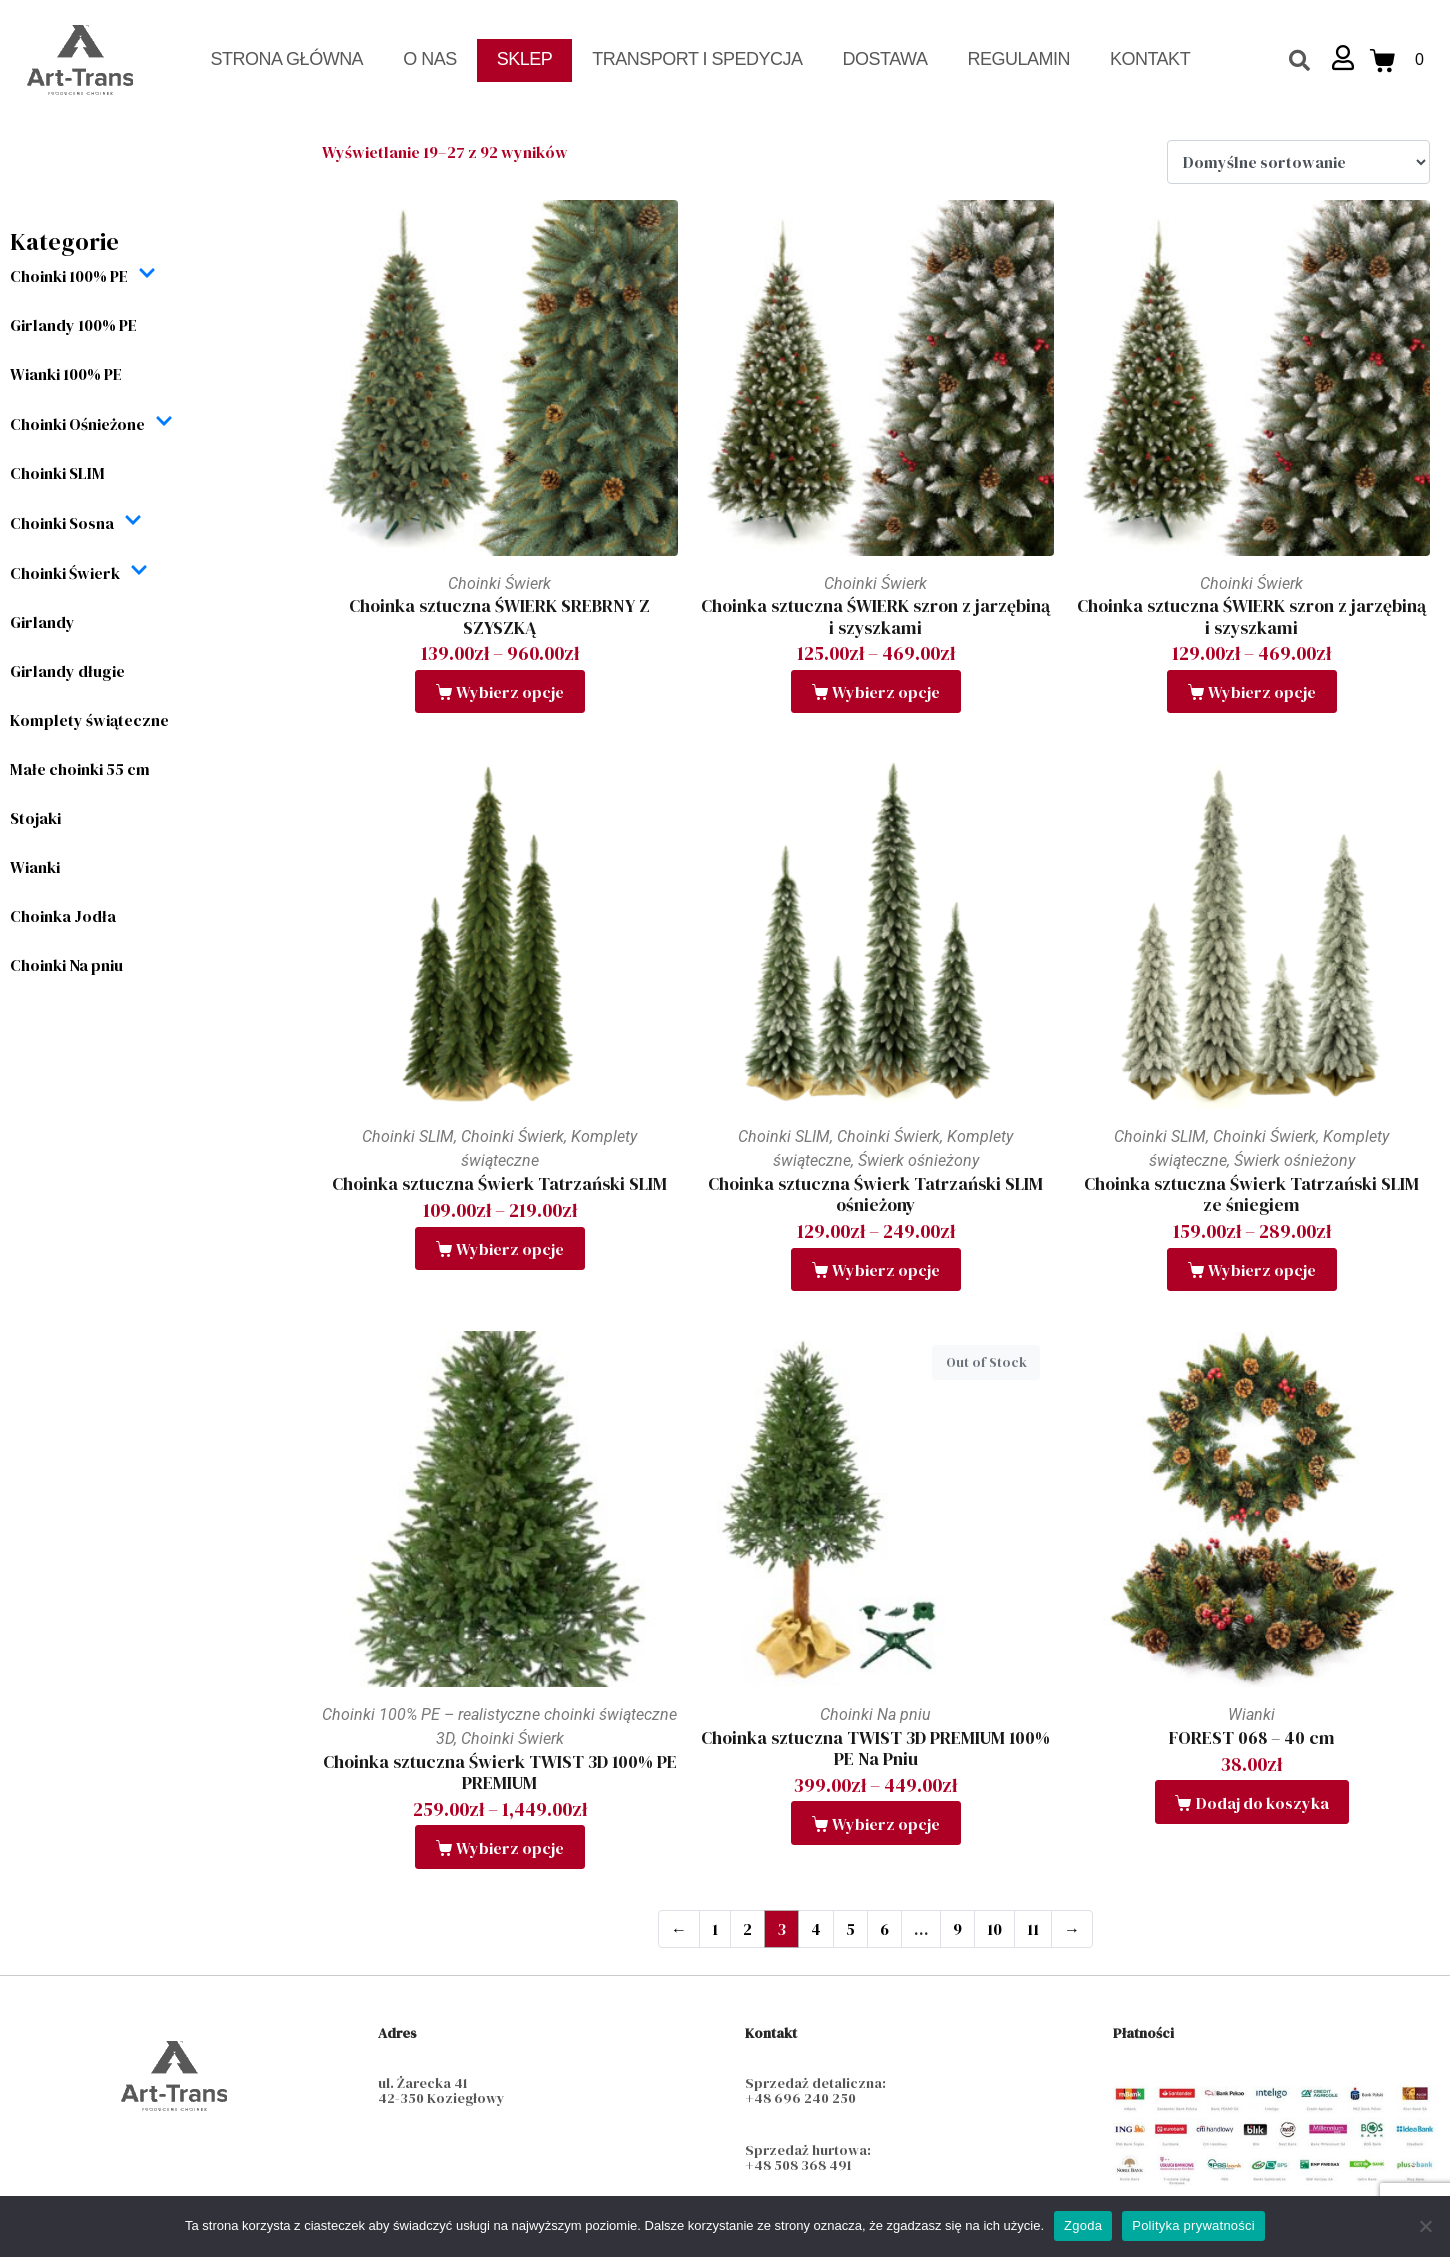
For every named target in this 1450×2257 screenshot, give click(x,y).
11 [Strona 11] (1033, 1929)
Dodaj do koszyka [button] (1262, 1803)
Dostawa (885, 59)
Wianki (35, 867)
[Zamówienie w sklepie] (1298, 162)
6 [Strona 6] (884, 1929)
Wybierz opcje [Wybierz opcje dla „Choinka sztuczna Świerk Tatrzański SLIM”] (510, 1249)
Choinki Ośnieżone (91, 423)
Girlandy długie (67, 671)
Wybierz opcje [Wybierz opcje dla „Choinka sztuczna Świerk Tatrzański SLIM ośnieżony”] (886, 1270)
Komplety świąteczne (89, 720)
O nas (430, 59)
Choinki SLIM (57, 473)
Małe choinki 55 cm (80, 769)
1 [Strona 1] (715, 1929)
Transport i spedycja (697, 59)
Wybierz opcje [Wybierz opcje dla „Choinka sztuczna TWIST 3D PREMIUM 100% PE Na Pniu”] (886, 1824)
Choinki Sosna (76, 522)
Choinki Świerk (79, 572)
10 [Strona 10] (994, 1929)
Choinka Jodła (63, 916)
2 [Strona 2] (747, 1929)
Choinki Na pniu (66, 965)
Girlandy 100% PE (73, 325)
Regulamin (1018, 59)
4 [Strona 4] (816, 1929)
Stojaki (35, 818)
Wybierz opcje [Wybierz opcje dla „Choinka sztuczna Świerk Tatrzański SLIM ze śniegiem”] (1262, 1270)
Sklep (525, 59)
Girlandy (42, 622)
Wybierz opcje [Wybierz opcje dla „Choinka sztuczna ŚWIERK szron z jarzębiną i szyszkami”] (886, 692)
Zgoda (1083, 2225)
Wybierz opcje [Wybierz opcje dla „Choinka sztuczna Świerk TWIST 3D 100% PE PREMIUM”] (510, 1848)
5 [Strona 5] (850, 1929)
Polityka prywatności (1193, 2225)
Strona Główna (287, 59)
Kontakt (1150, 59)
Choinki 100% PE (83, 275)
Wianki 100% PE (66, 374)
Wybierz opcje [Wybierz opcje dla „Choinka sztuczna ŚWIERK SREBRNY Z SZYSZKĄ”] (510, 692)
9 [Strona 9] (957, 1929)
